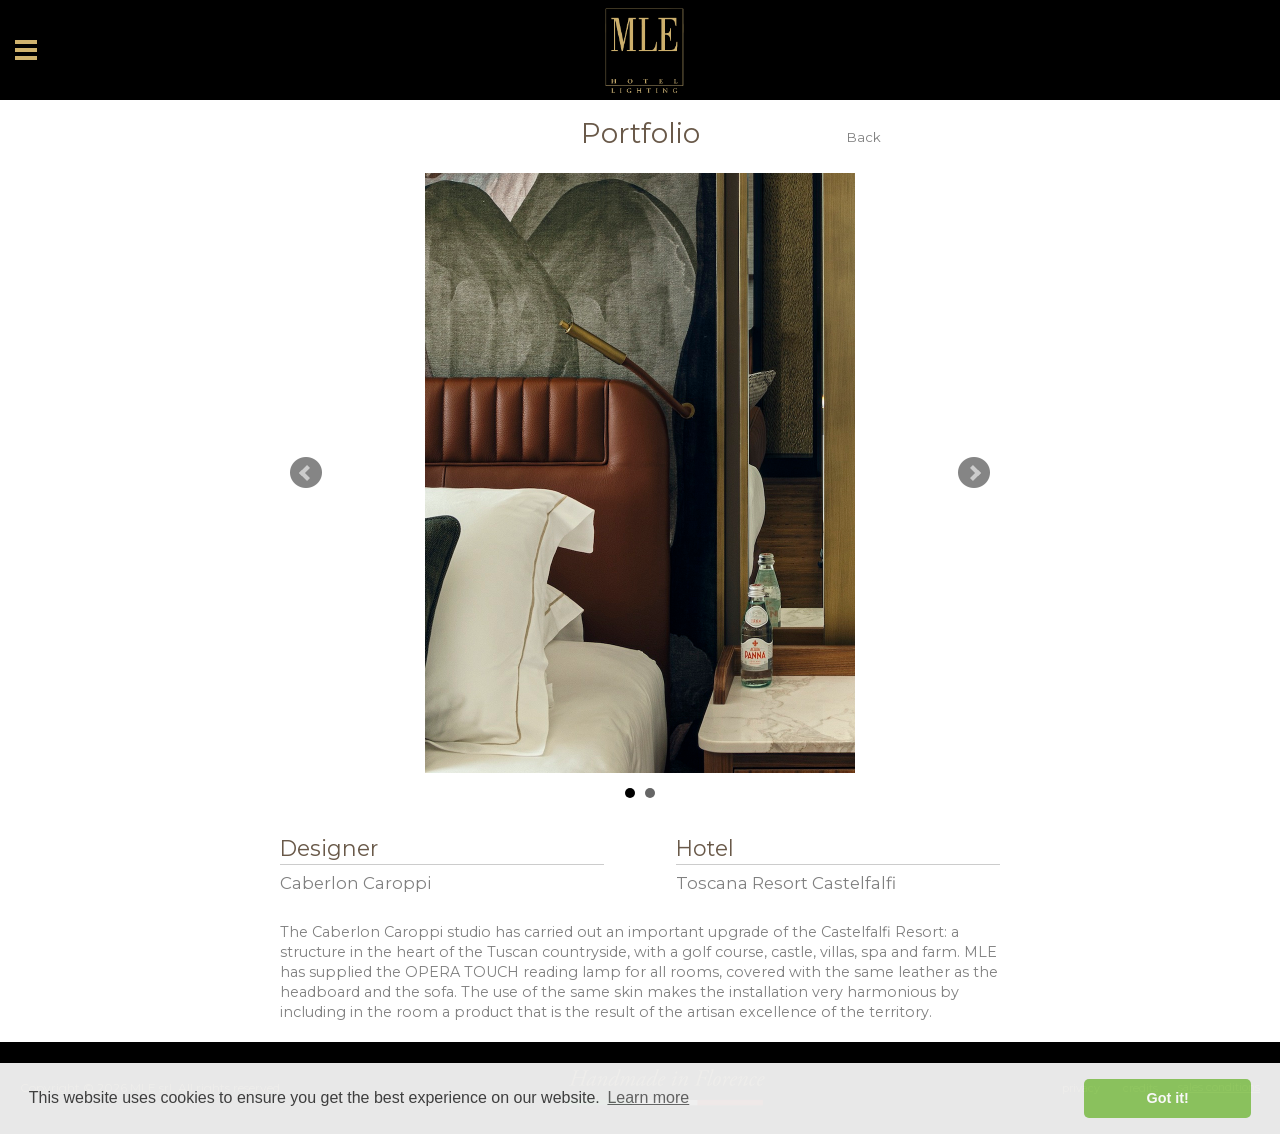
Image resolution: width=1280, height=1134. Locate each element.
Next (974, 473)
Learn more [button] (648, 1097)
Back (864, 137)
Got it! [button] (1168, 1098)
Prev (306, 473)
